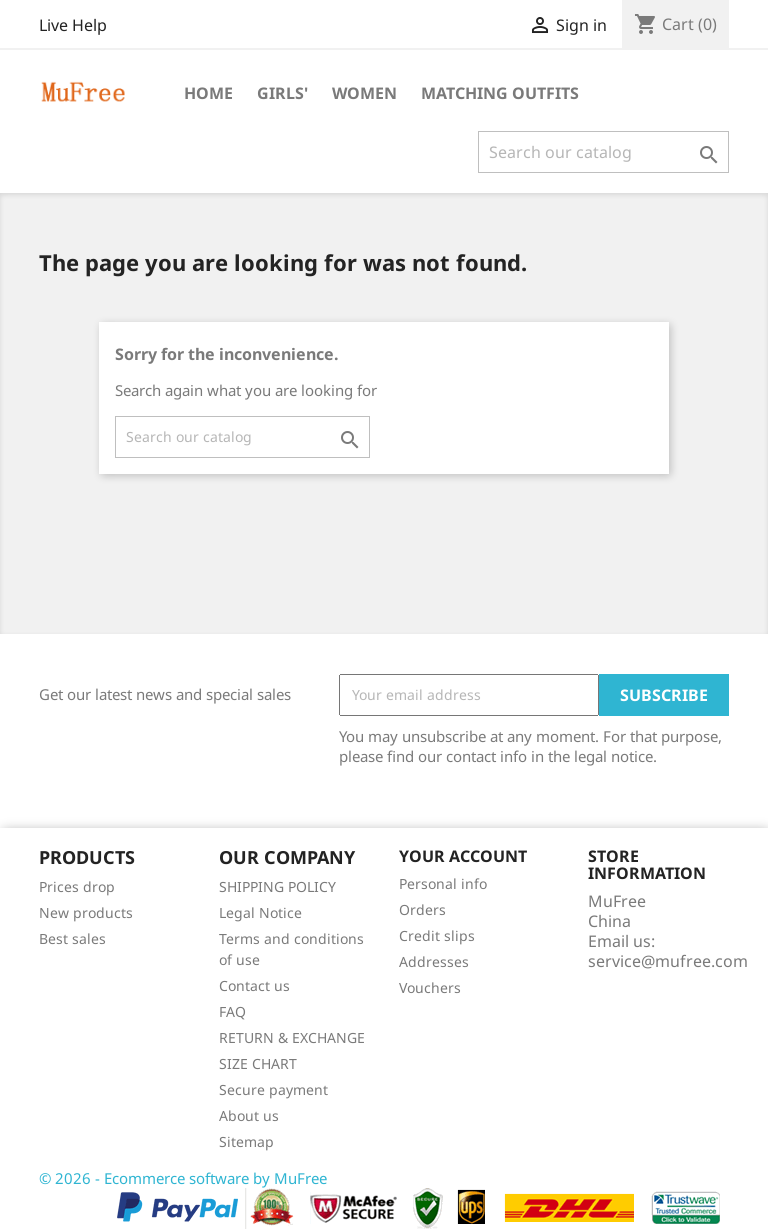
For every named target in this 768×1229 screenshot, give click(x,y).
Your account (463, 856)
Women (364, 93)
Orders (422, 909)
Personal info (443, 883)
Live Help (73, 25)
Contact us (254, 985)
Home (208, 93)
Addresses (434, 961)
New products (86, 912)
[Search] (603, 152)
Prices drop (77, 886)
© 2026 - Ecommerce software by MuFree (183, 1178)
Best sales (72, 938)
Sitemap (246, 1141)
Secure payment (273, 1089)
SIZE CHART (258, 1063)
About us (249, 1115)
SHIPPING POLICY (277, 886)
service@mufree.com (668, 961)
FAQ (232, 1011)
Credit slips (437, 935)
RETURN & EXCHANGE (292, 1037)
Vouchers (430, 987)
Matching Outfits (500, 93)
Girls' (282, 93)
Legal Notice (260, 912)
